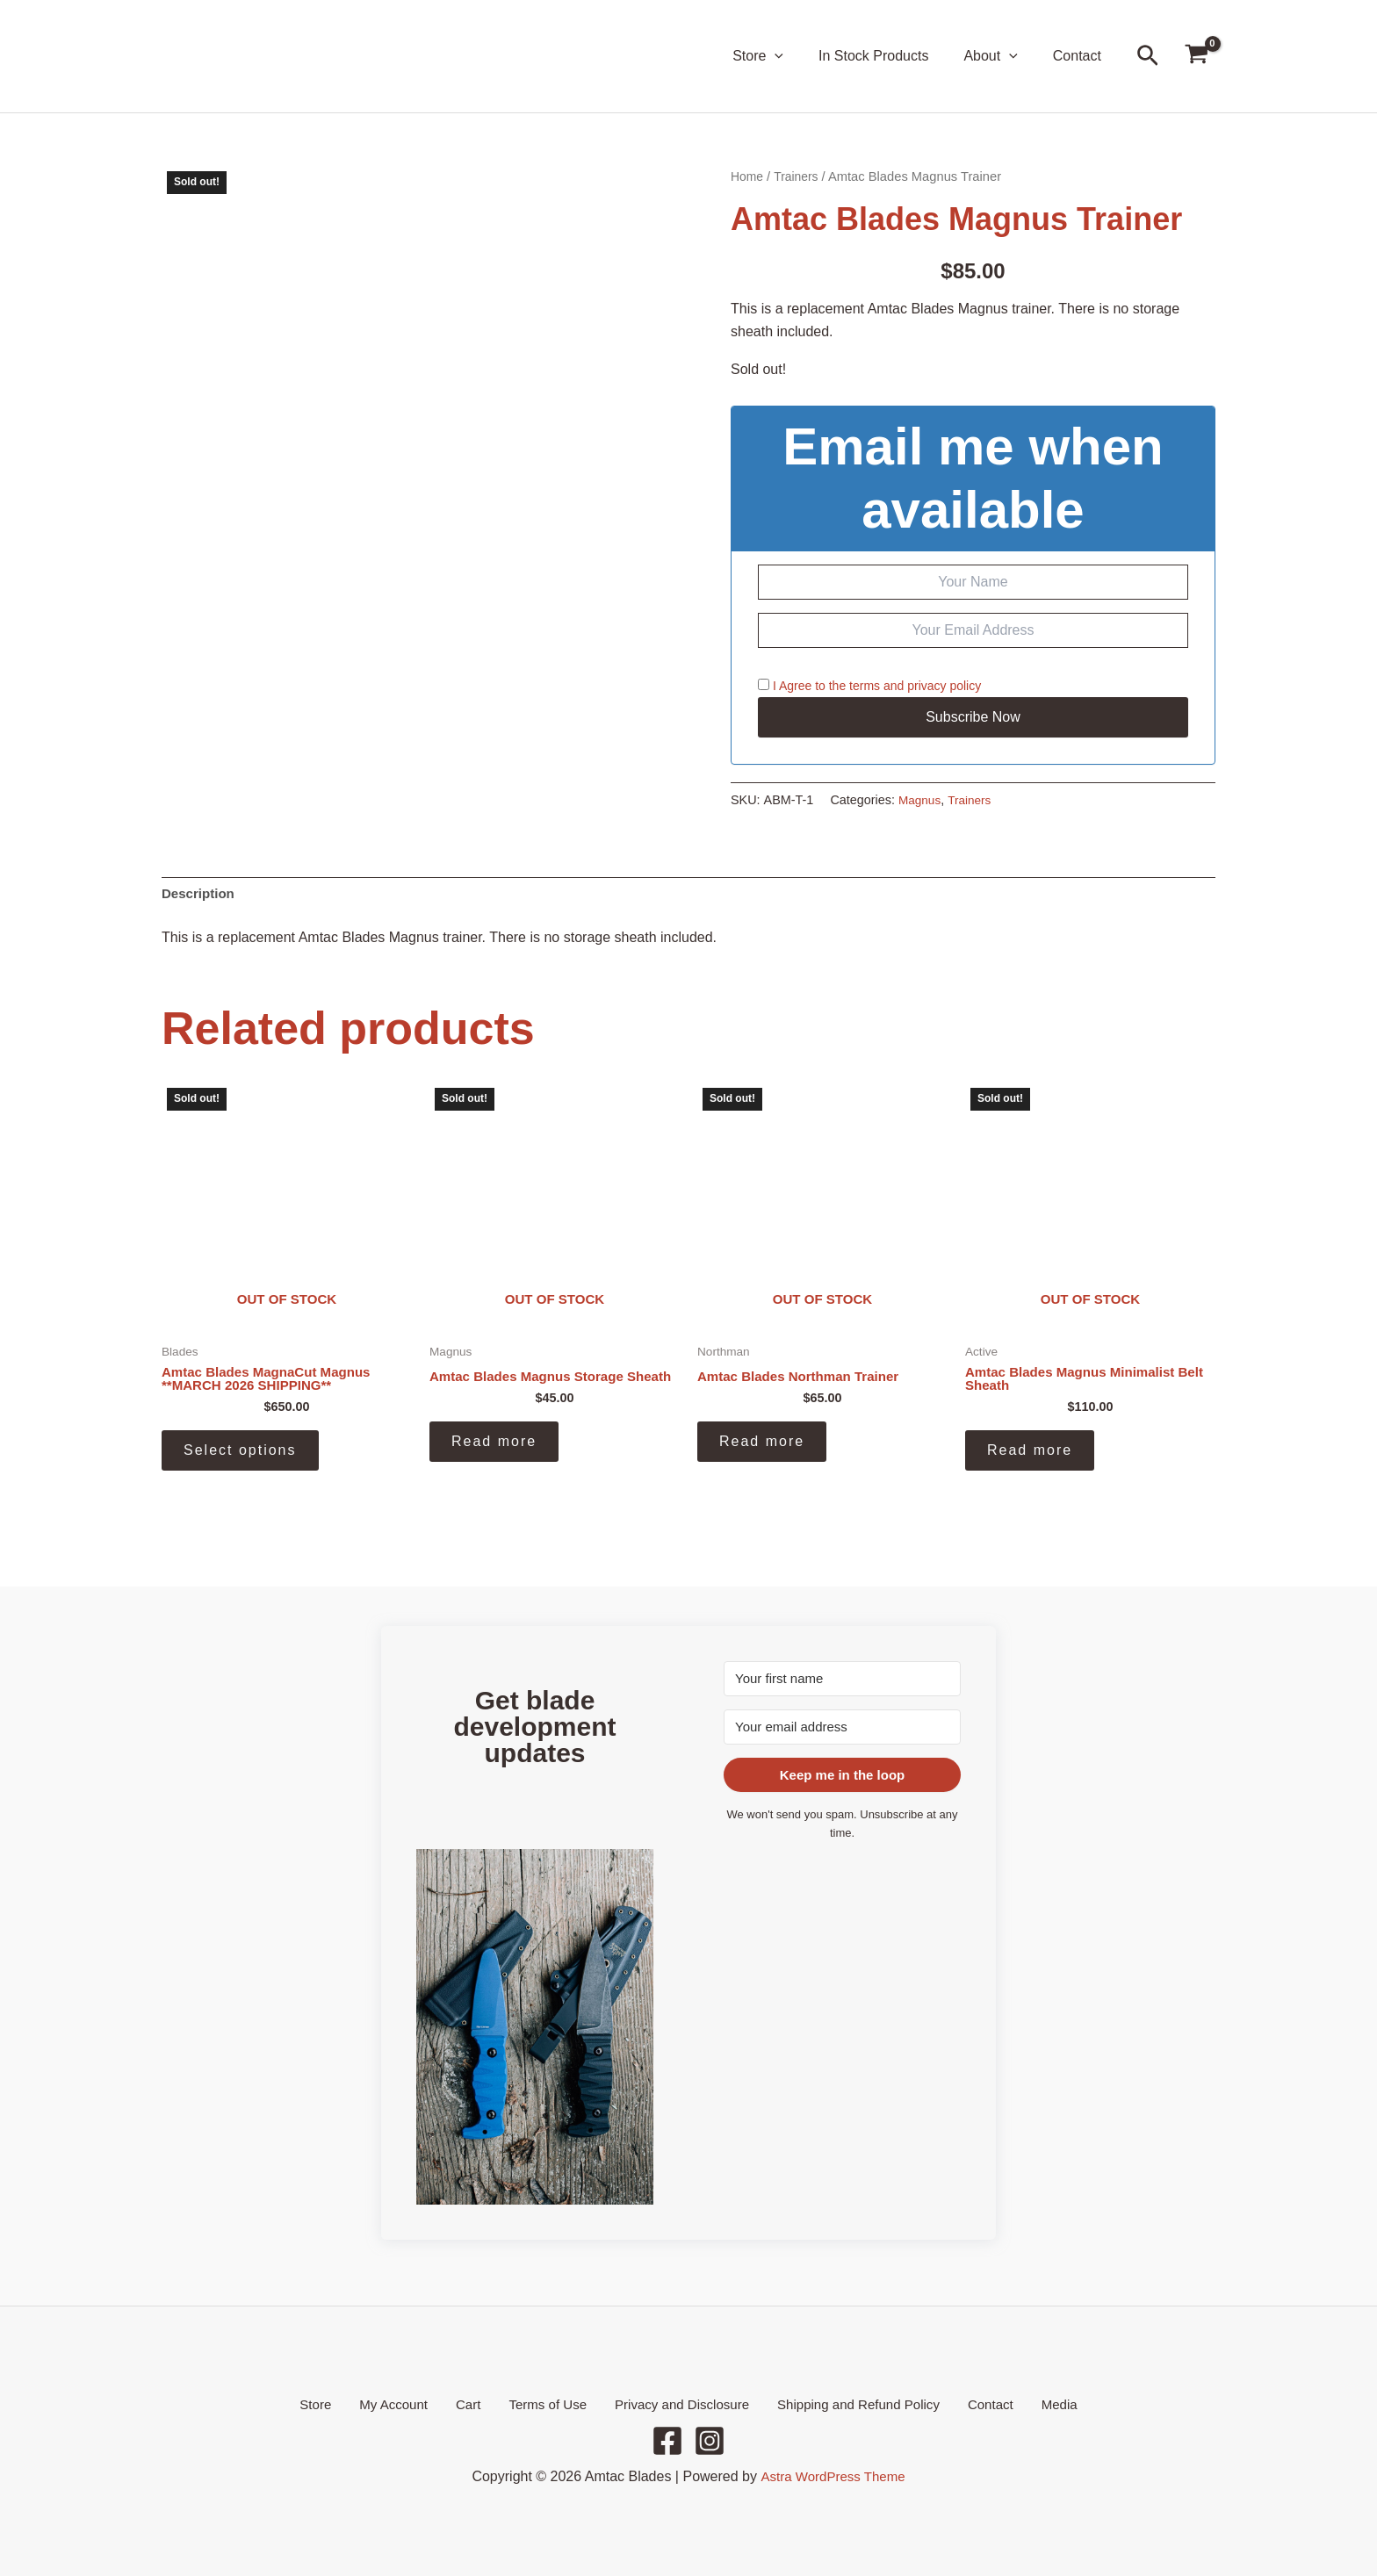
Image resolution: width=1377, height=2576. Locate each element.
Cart (478, 2403)
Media (1027, 2403)
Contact (1080, 55)
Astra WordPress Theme (833, 2476)
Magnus (920, 800)
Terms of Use (546, 2403)
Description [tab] (200, 895)
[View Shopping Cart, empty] (1196, 56)
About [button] (1000, 56)
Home (748, 176)
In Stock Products (891, 55)
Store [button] (782, 56)
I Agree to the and (869, 686)
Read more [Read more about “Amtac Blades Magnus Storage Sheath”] (494, 1455)
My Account (414, 2403)
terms (864, 686)
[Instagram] (709, 2441)
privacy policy (944, 686)
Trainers (798, 176)
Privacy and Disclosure (674, 2403)
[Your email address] (842, 1725)
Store (347, 2403)
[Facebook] (667, 2441)
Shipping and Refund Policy (845, 2403)
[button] (799, 56)
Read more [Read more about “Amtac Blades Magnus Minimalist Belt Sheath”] (1029, 1455)
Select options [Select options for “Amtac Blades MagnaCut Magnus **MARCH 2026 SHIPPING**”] (240, 1455)
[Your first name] (842, 1677)
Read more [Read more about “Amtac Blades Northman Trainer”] (761, 1445)
